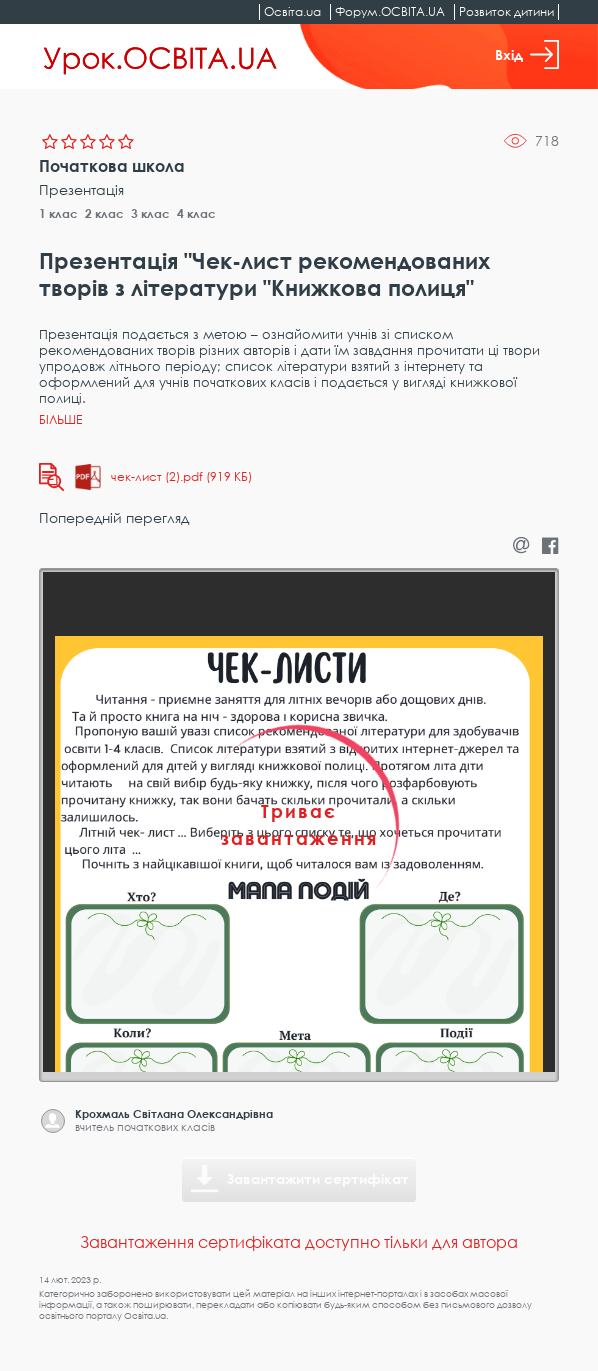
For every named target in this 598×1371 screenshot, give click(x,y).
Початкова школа (112, 166)
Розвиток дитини (506, 11)
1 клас (58, 213)
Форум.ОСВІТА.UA (390, 11)
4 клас (196, 213)
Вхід (527, 54)
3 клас (150, 213)
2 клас (104, 213)
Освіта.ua (292, 11)
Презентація (81, 189)
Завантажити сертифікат (318, 1178)
